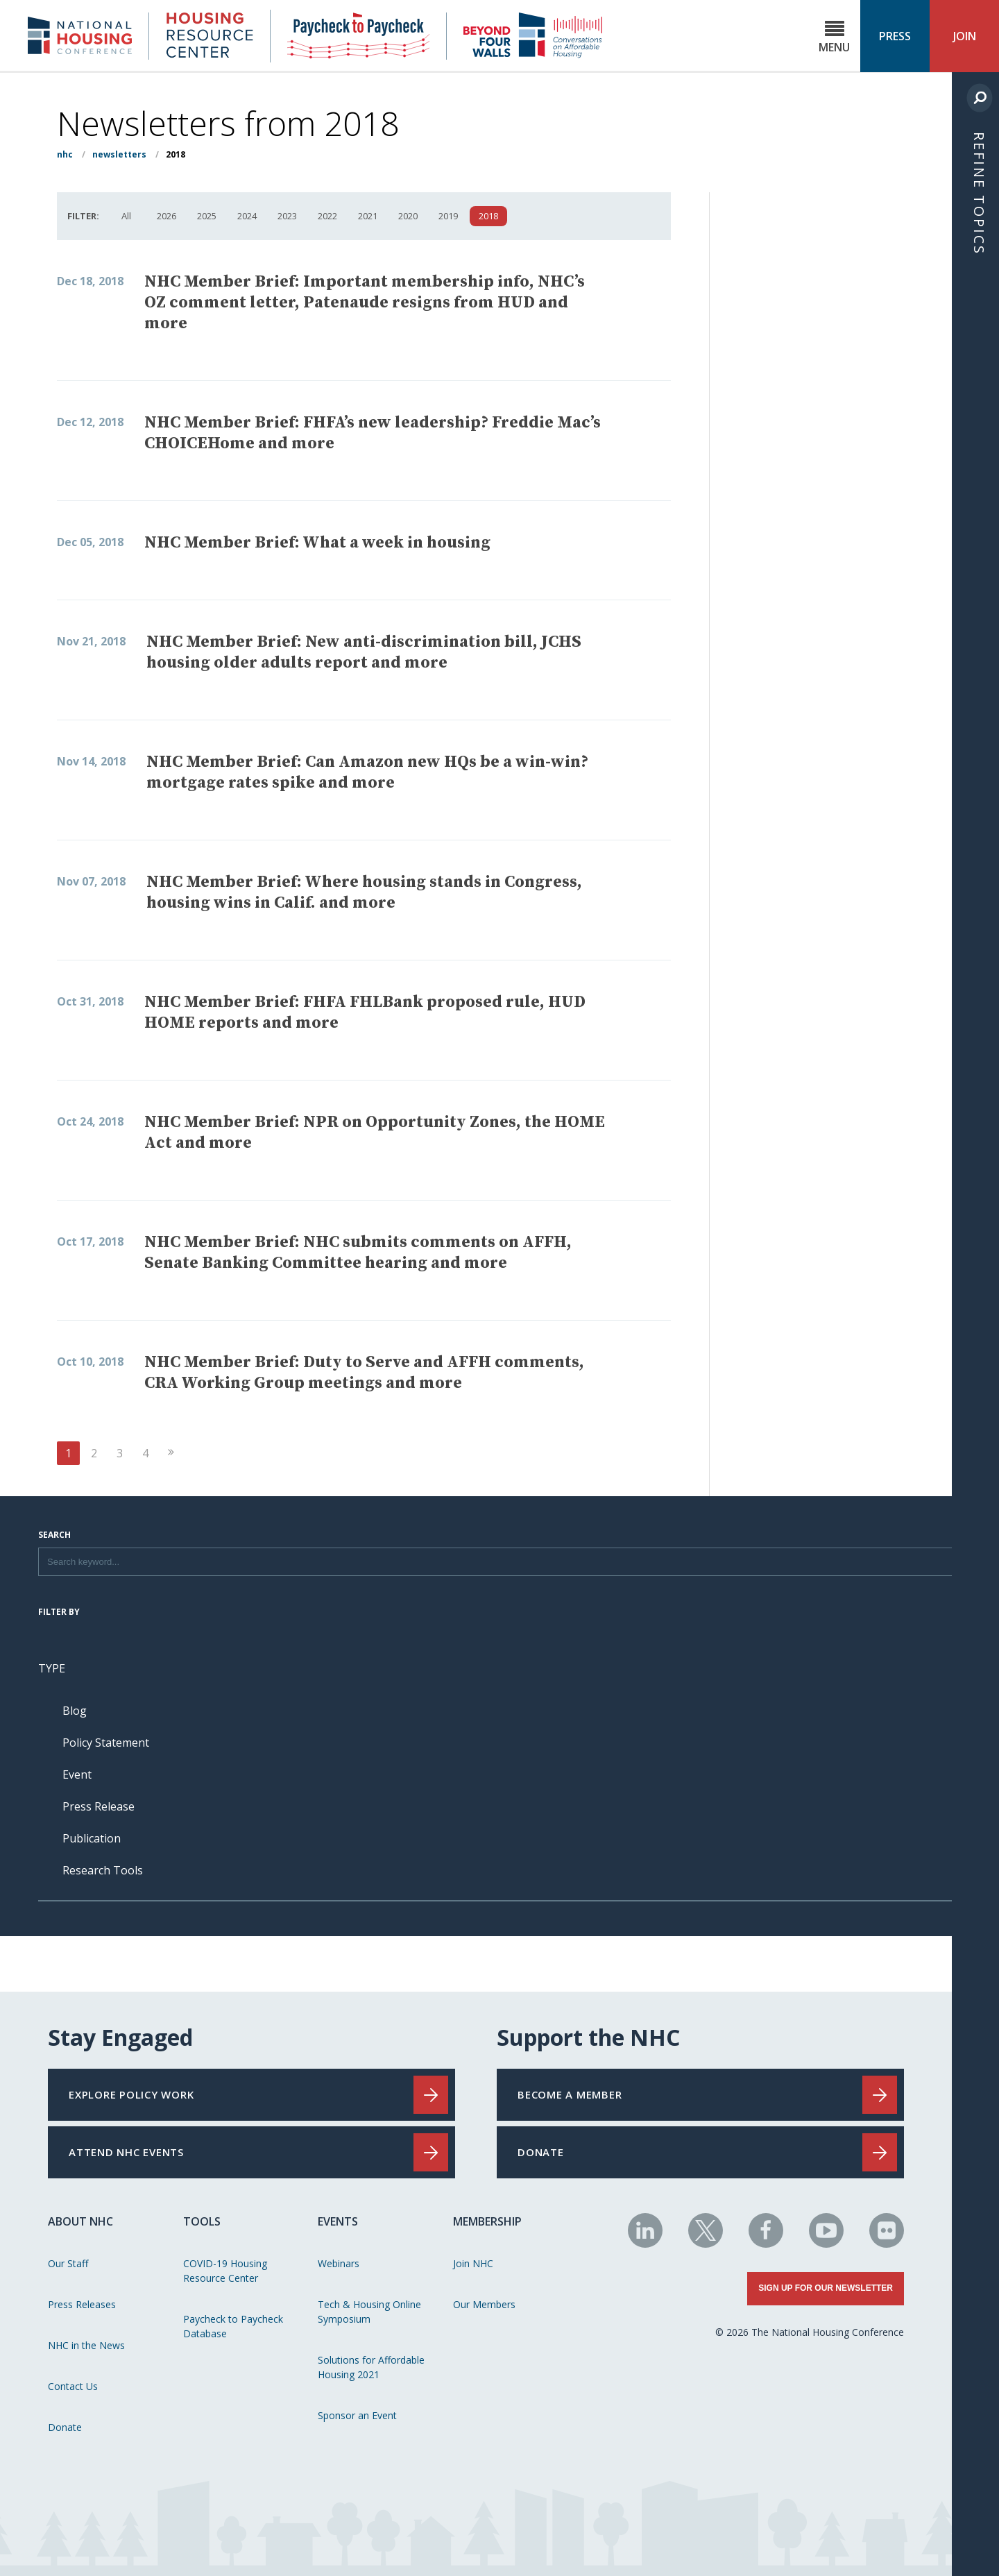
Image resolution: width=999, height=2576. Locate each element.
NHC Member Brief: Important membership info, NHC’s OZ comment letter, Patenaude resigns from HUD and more (364, 302)
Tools (202, 2221)
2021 (367, 216)
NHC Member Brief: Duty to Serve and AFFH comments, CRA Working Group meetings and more (364, 1372)
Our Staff (68, 2263)
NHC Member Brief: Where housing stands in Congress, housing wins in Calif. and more (364, 892)
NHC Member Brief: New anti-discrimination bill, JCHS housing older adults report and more (363, 652)
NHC (65, 154)
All (126, 216)
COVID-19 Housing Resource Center (225, 2271)
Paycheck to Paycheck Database (233, 2326)
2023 (287, 216)
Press (895, 36)
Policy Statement (105, 1742)
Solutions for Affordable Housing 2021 (371, 2367)
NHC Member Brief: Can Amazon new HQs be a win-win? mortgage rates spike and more (367, 772)
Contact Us (73, 2386)
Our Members (484, 2304)
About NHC (80, 2221)
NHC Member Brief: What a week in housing (317, 542)
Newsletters (119, 154)
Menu (834, 37)
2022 (327, 216)
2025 (206, 216)
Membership (487, 2221)
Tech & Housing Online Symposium (369, 2311)
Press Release (98, 1806)
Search (54, 1536)
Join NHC (473, 2263)
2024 (247, 216)
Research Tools (102, 1870)
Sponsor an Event (357, 2415)
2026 (166, 216)
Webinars (338, 2263)
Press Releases (82, 2304)
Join (964, 36)
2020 (408, 216)
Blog (74, 1710)
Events (338, 2221)
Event (77, 1774)
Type (51, 1668)
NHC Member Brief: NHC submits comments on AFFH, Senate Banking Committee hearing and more (358, 1252)
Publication (91, 1838)
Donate (65, 2427)
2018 (488, 216)
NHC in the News (86, 2345)
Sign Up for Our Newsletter (825, 2288)
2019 (448, 216)
